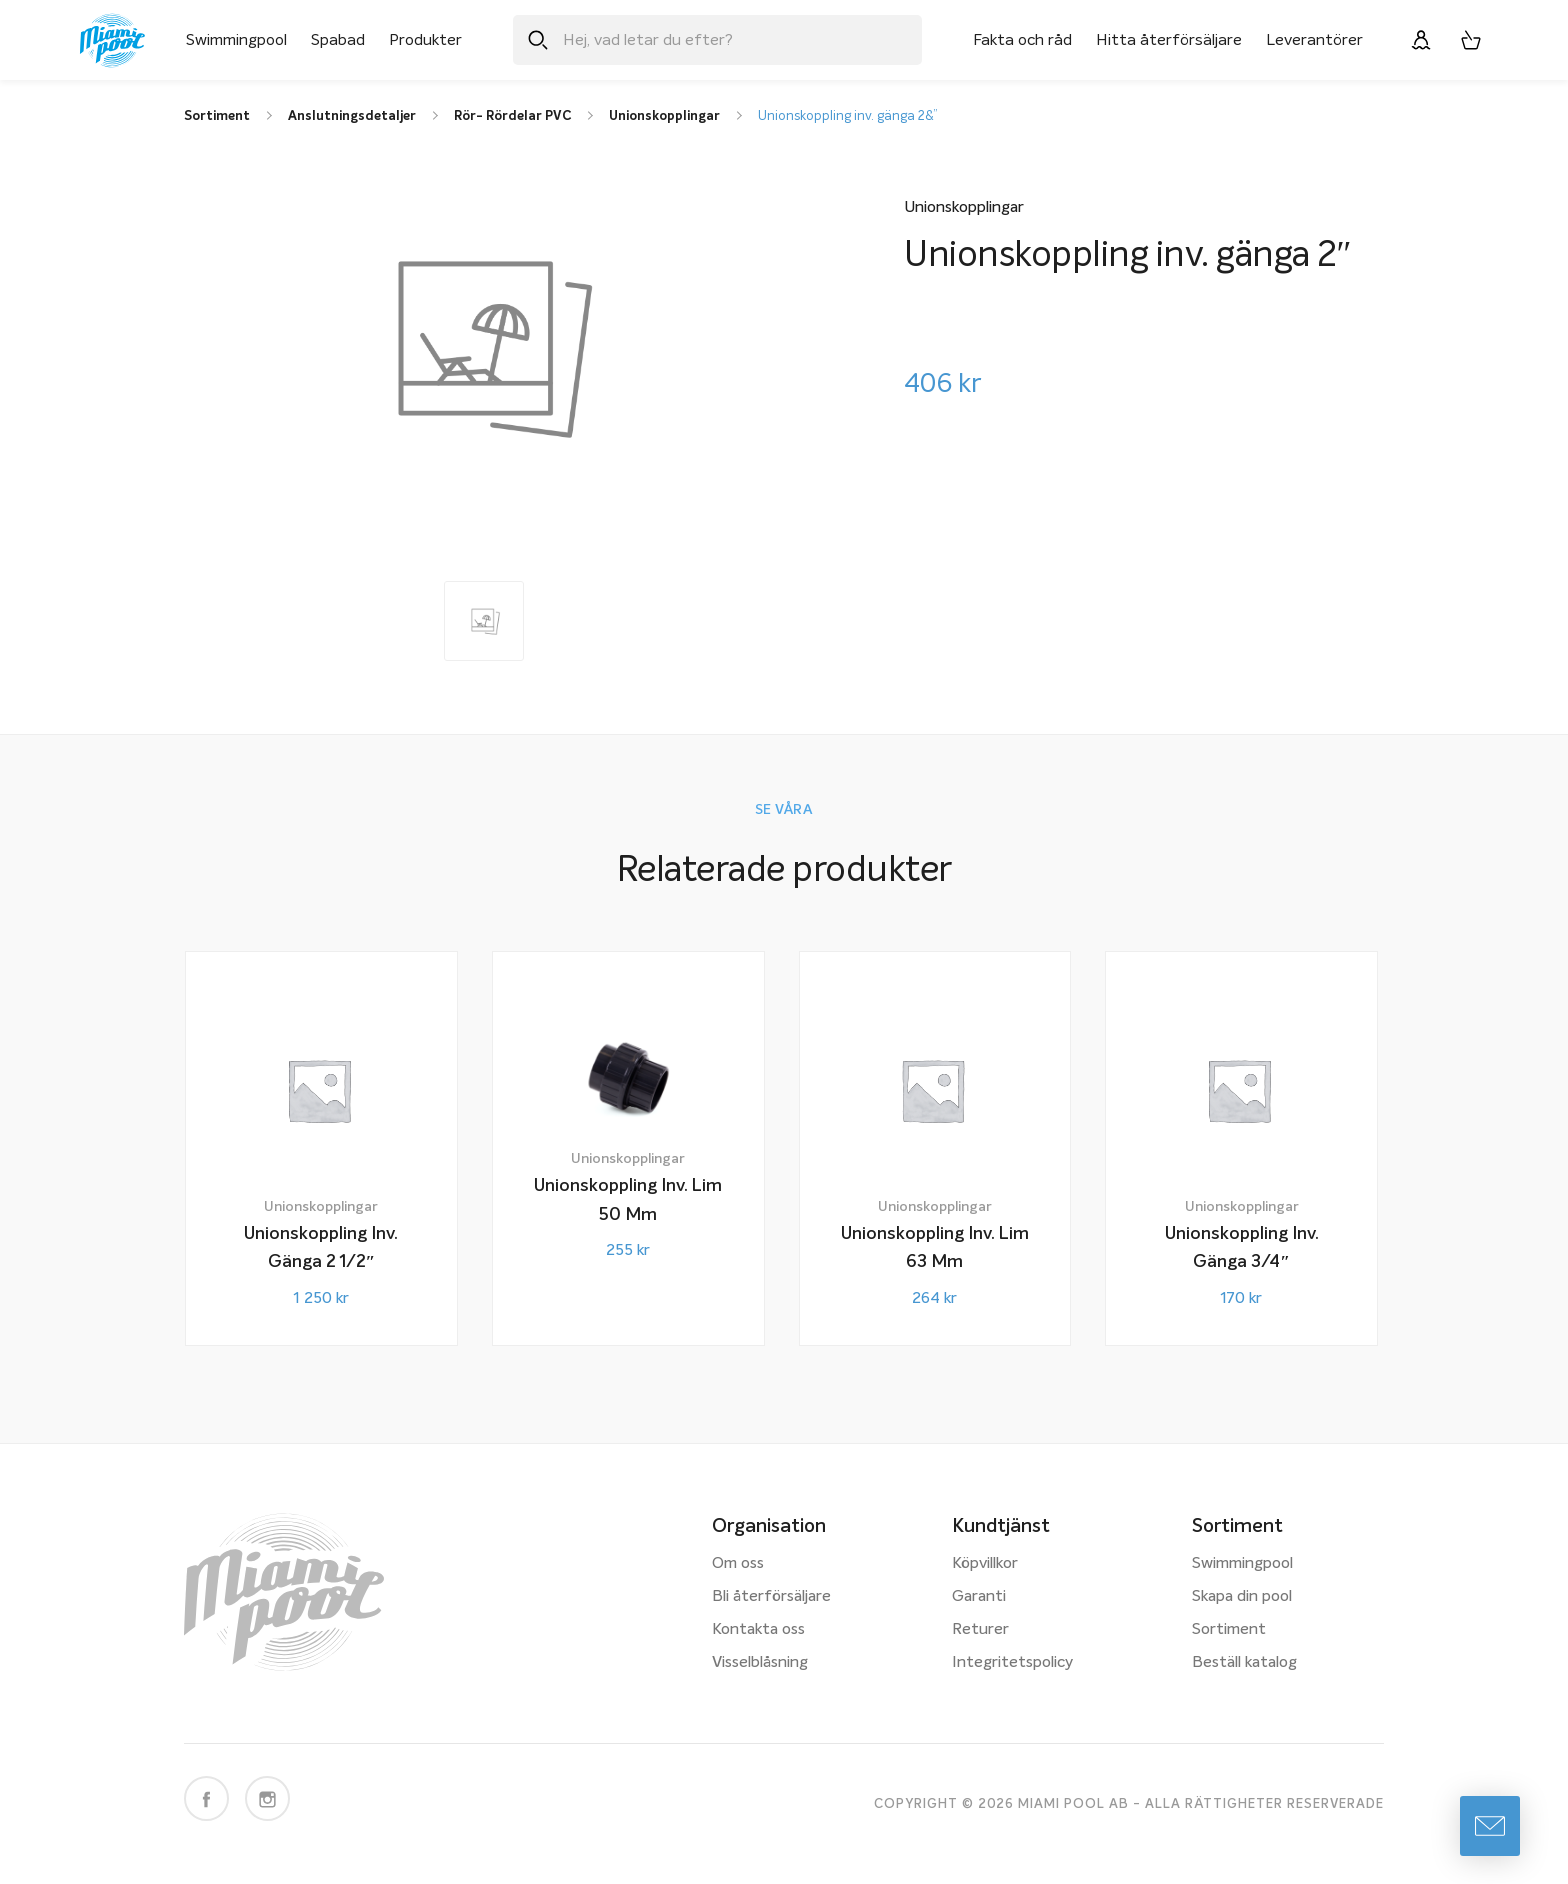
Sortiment (1229, 1630)
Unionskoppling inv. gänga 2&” (847, 116)
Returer (980, 1630)
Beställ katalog (1244, 1663)
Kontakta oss (758, 1630)
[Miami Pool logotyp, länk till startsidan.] (112, 40)
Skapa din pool (1242, 1597)
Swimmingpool (236, 40)
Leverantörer (1314, 40)
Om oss (738, 1564)
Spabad (338, 40)
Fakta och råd (1022, 40)
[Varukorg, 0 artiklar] (1471, 40)
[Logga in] (1421, 40)
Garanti (979, 1597)
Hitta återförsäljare (1169, 40)
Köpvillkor (985, 1564)
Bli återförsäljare (771, 1597)
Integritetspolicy (1012, 1663)
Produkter (425, 40)
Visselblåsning (760, 1663)
